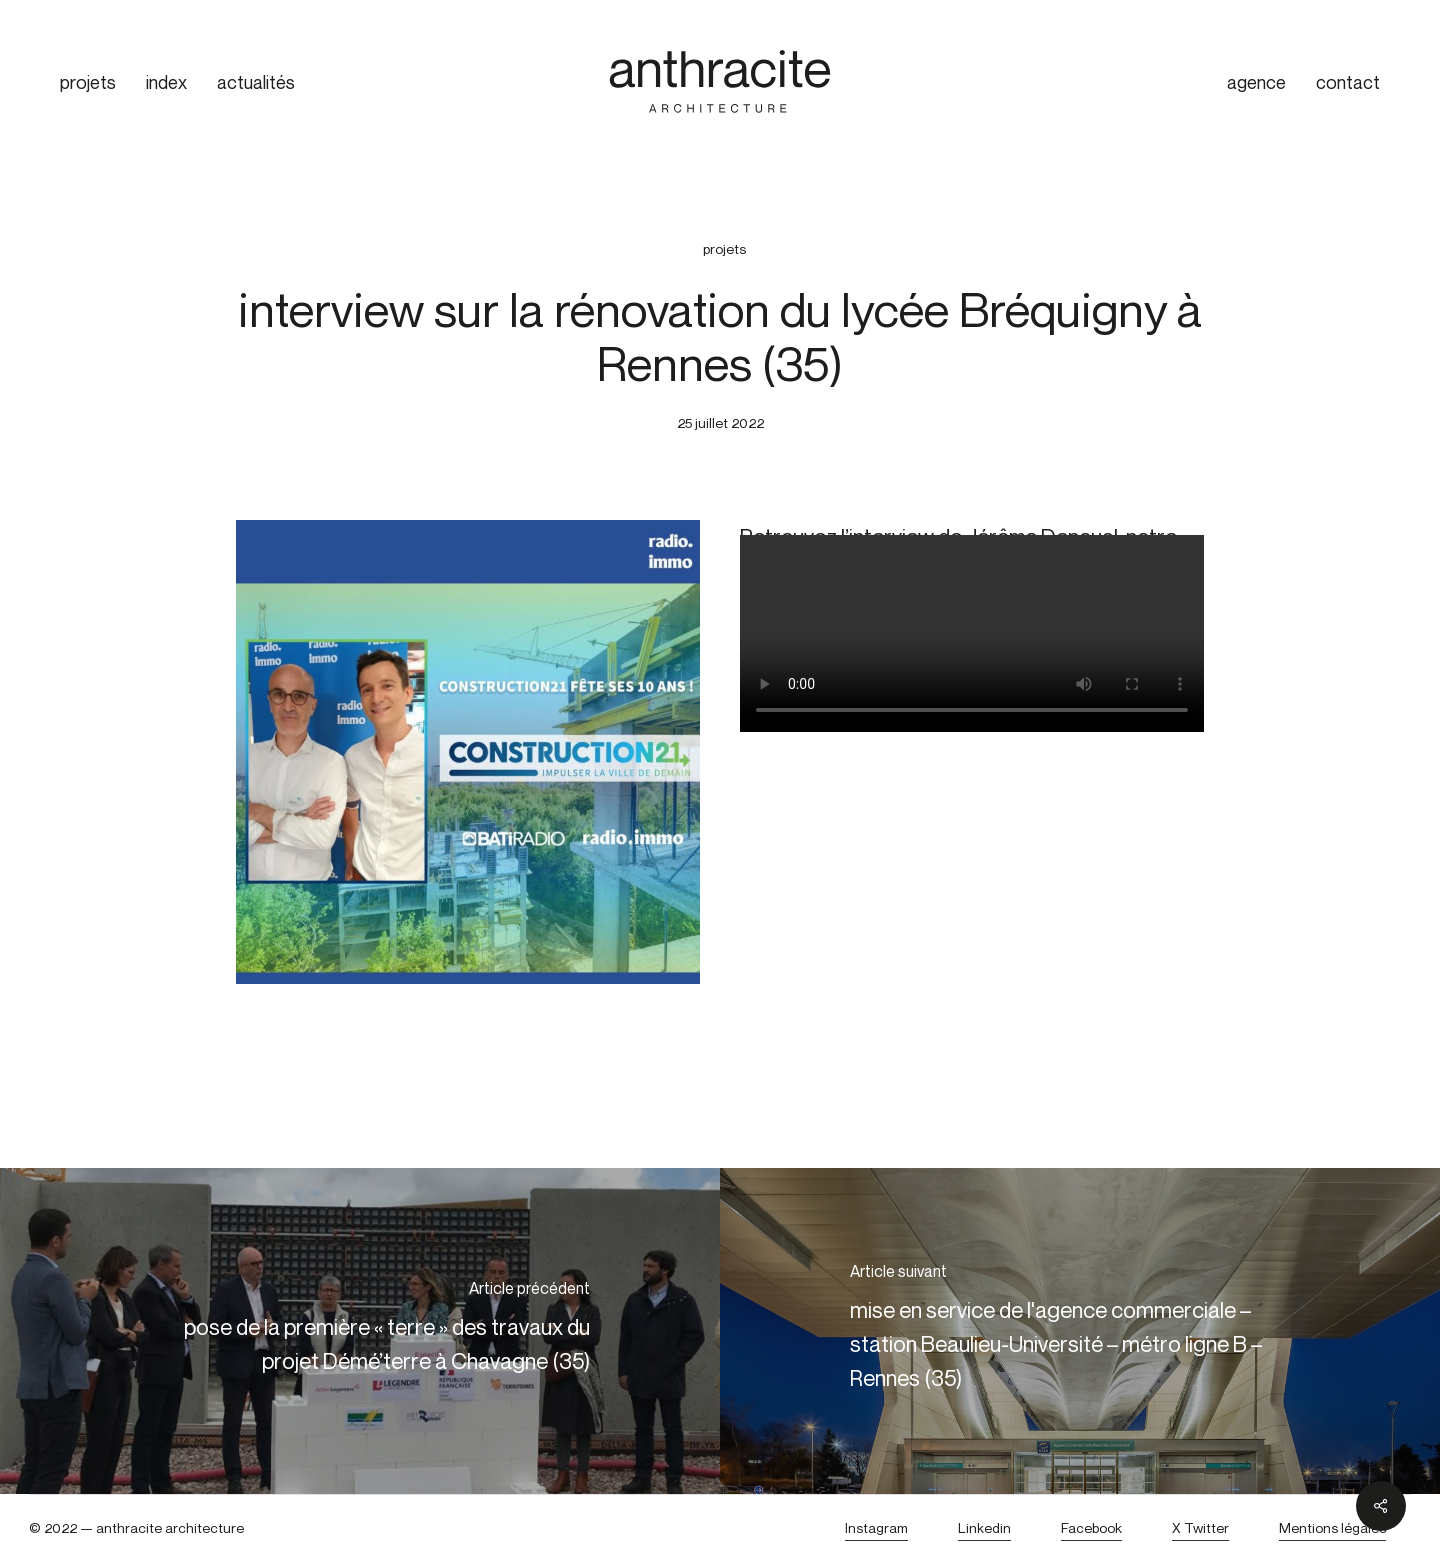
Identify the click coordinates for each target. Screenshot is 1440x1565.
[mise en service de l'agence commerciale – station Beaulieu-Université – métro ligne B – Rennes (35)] (1080, 1331)
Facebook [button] (1091, 1527)
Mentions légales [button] (1332, 1527)
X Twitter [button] (1200, 1527)
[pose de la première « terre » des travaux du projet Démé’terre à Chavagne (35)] (360, 1331)
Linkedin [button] (984, 1527)
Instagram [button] (876, 1527)
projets (724, 248)
